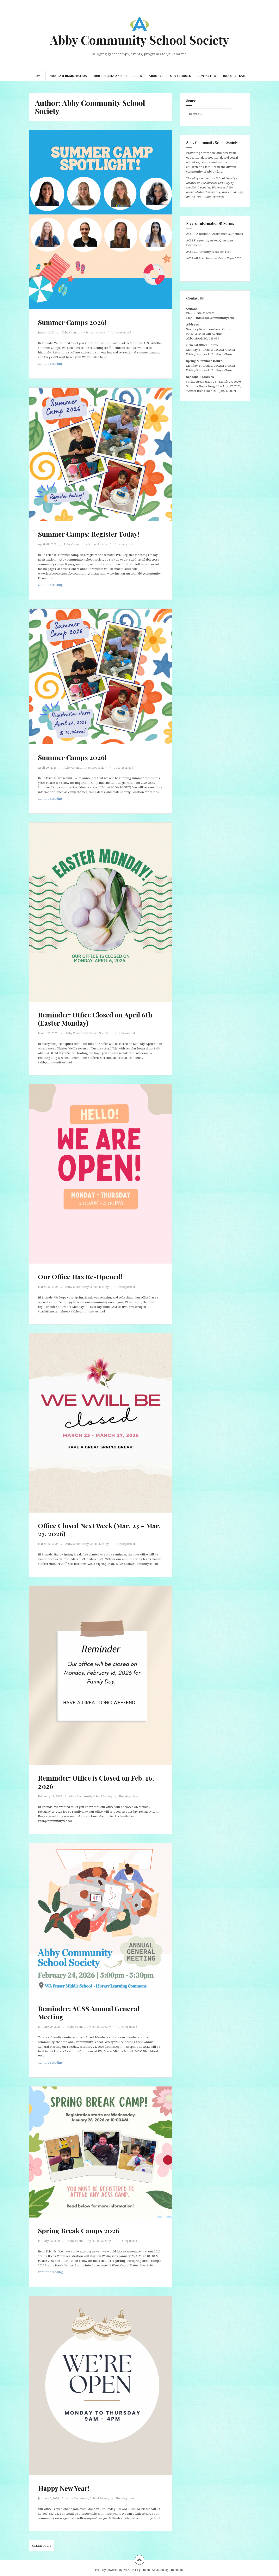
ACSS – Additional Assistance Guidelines (214, 234)
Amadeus (158, 2568)
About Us (156, 76)
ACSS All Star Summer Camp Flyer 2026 (213, 258)
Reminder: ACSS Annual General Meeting (93, 2011)
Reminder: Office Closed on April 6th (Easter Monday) (100, 1018)
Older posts (41, 2544)
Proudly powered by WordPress (116, 2568)
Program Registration (68, 76)
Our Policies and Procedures (118, 76)
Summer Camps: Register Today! (93, 534)
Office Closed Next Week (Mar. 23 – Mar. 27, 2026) (96, 1528)
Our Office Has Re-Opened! (84, 1275)
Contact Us (207, 76)
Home (37, 76)
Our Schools (180, 76)
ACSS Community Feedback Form (209, 251)
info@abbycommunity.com (215, 318)
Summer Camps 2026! (75, 322)
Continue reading (52, 364)
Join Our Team (234, 76)
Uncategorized (124, 332)
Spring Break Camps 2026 (82, 2229)
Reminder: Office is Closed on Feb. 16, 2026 (96, 1781)
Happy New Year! (66, 2486)
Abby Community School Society (139, 40)
